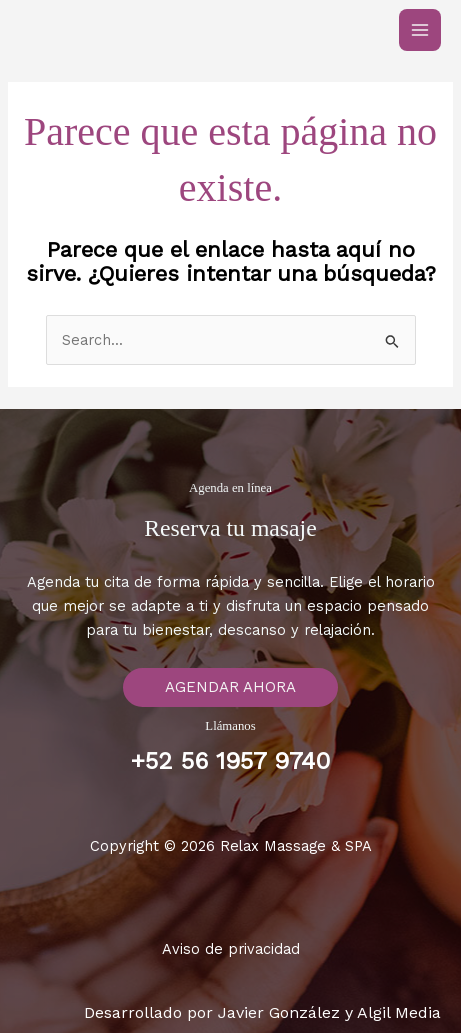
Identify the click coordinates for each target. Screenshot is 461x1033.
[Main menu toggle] (420, 30)
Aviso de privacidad (231, 949)
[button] (230, 687)
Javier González (279, 1012)
